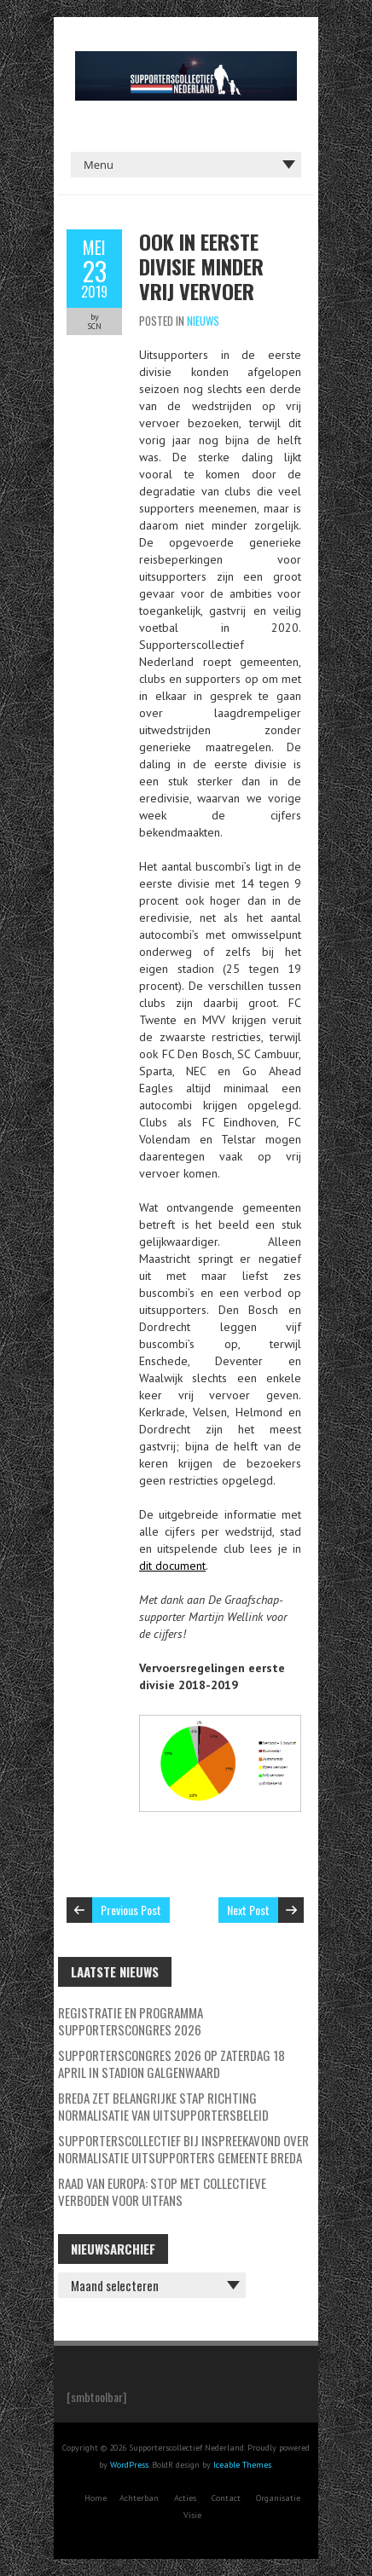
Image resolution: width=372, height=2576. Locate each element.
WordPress (129, 2464)
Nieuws (203, 320)
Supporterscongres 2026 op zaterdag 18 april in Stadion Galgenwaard (171, 2063)
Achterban (139, 2498)
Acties (185, 2498)
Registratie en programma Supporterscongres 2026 (130, 2021)
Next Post (248, 1910)
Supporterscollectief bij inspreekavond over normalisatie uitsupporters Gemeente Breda (183, 2149)
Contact (226, 2498)
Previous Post (131, 1910)
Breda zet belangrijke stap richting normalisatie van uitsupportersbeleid (163, 2106)
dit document (172, 1565)
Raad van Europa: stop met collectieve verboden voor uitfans (162, 2191)
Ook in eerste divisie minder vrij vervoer (201, 266)
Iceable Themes (242, 2464)
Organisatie (278, 2498)
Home (95, 2498)
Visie (192, 2515)
